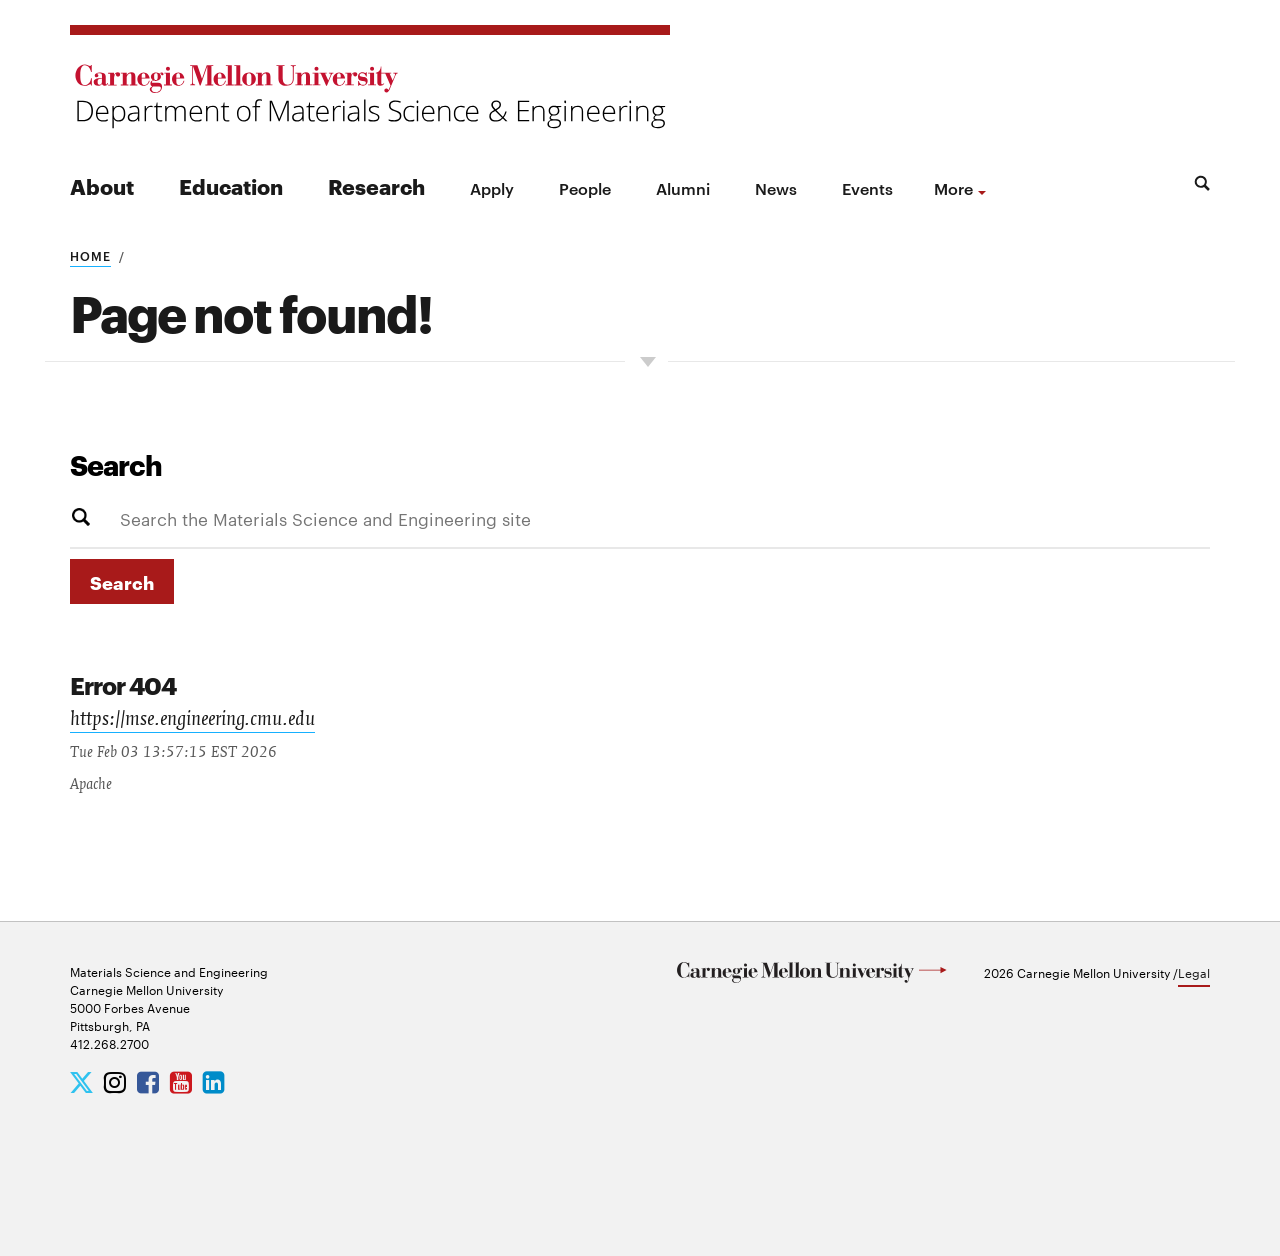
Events (867, 188)
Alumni (683, 188)
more (953, 188)
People (585, 188)
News (776, 188)
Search (116, 464)
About (102, 185)
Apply (492, 188)
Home (90, 255)
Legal (1194, 972)
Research (376, 185)
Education (231, 185)
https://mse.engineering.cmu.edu (192, 721)
